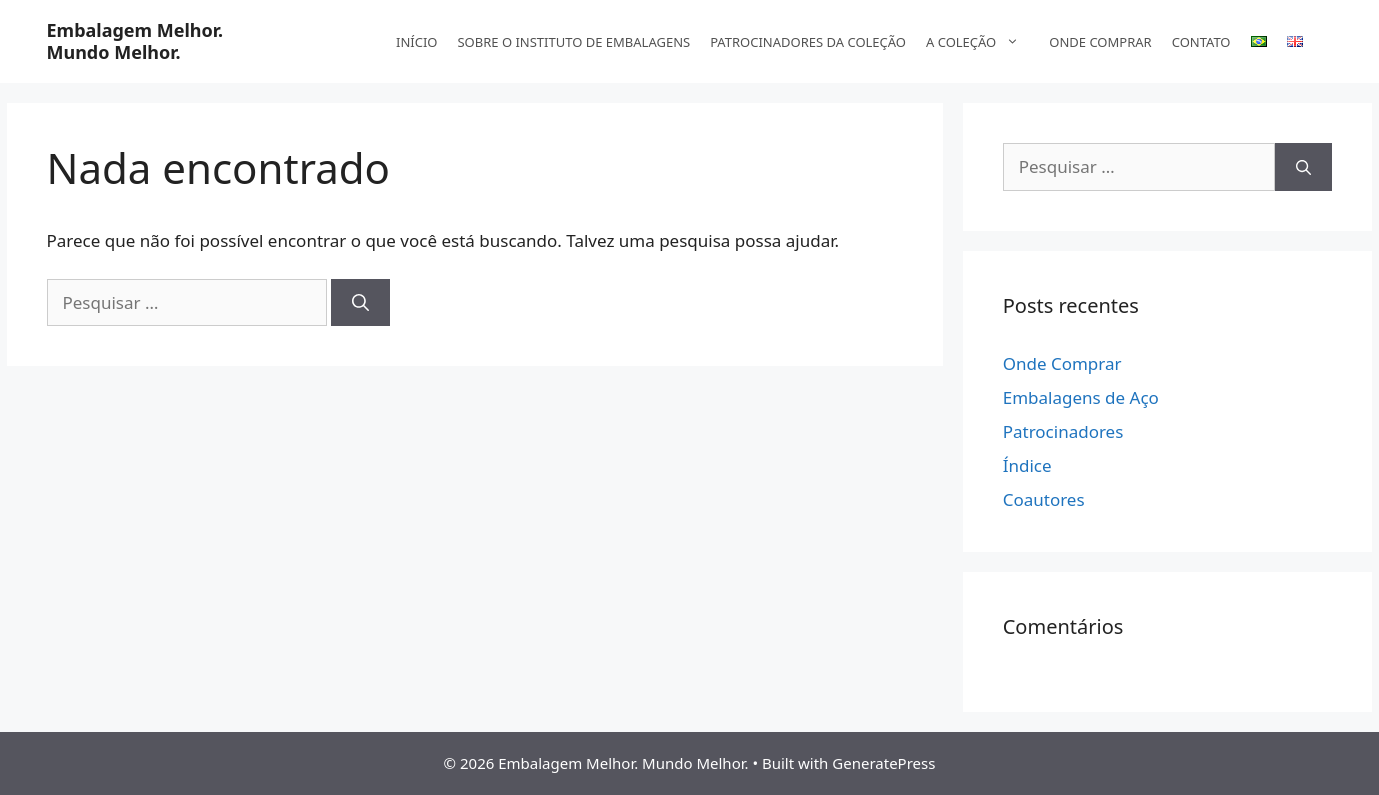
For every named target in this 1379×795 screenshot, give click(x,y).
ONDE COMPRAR (1100, 42)
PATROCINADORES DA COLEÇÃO (808, 42)
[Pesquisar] (360, 303)
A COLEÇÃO (982, 42)
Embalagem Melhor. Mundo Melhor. (135, 41)
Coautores (1044, 499)
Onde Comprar (1062, 363)
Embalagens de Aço (1081, 397)
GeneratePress (883, 763)
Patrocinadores (1063, 431)
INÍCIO (416, 42)
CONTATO (1201, 42)
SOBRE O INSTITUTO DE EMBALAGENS (573, 42)
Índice (1027, 465)
